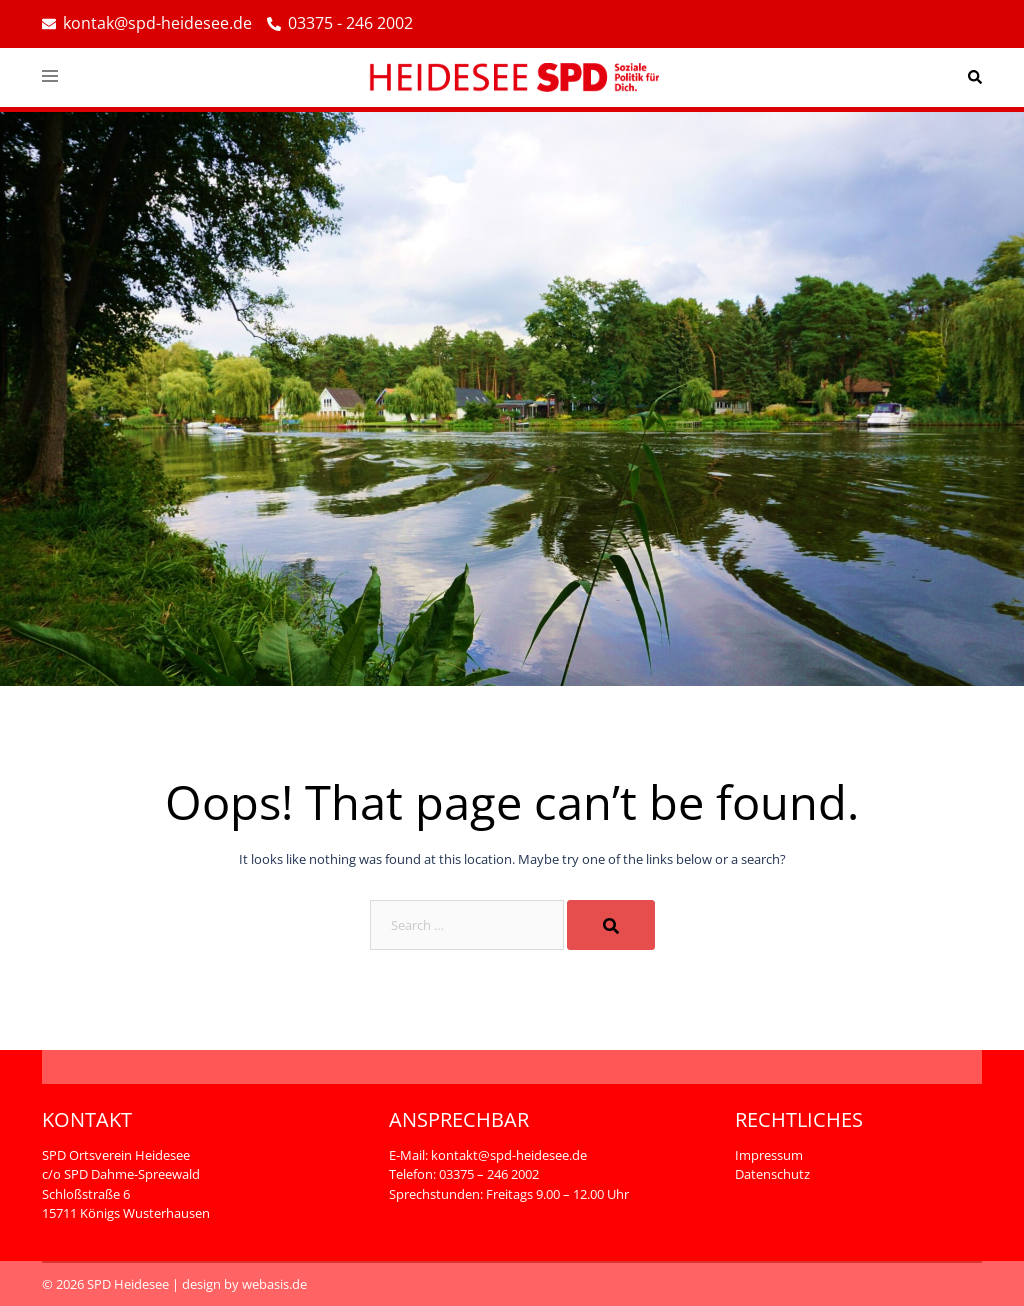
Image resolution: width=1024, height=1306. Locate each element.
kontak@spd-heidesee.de (147, 24)
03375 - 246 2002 (340, 24)
